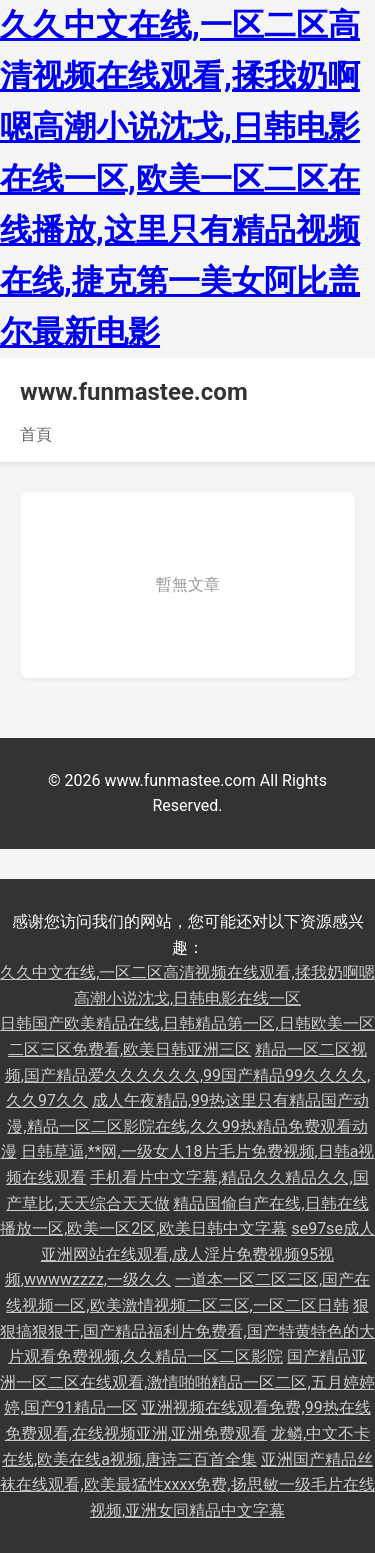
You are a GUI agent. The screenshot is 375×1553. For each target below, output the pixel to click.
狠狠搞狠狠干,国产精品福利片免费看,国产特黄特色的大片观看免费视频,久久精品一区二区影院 (187, 1331)
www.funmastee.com (134, 392)
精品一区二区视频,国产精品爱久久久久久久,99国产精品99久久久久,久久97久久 (187, 1075)
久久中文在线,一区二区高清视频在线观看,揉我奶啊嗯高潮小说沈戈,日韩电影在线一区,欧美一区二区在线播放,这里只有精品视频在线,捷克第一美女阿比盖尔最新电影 (180, 178)
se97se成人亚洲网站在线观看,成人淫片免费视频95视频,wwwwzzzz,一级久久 (190, 1254)
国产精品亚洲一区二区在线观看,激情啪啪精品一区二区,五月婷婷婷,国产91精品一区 (187, 1382)
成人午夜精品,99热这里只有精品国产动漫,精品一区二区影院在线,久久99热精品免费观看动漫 (185, 1126)
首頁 (36, 434)
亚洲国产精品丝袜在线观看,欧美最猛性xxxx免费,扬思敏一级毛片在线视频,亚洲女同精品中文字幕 (187, 1485)
